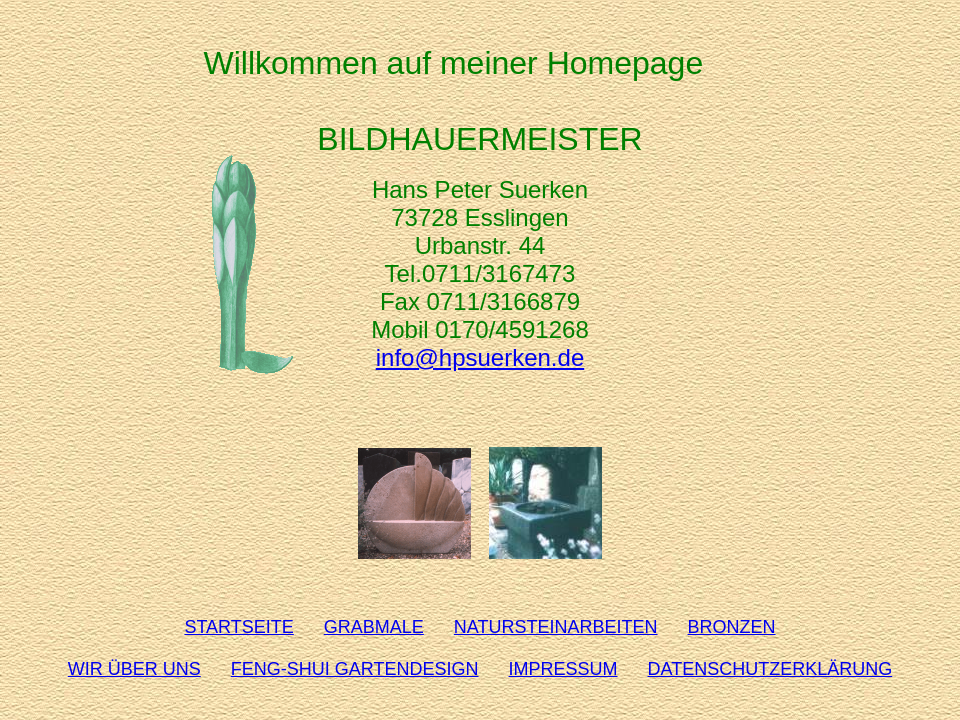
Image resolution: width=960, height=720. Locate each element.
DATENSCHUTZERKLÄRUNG (770, 669)
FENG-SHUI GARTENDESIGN (355, 669)
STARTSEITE (238, 627)
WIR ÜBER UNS (134, 669)
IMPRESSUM (563, 669)
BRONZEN (732, 627)
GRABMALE (374, 627)
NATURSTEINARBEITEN (556, 627)
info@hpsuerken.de (480, 357)
